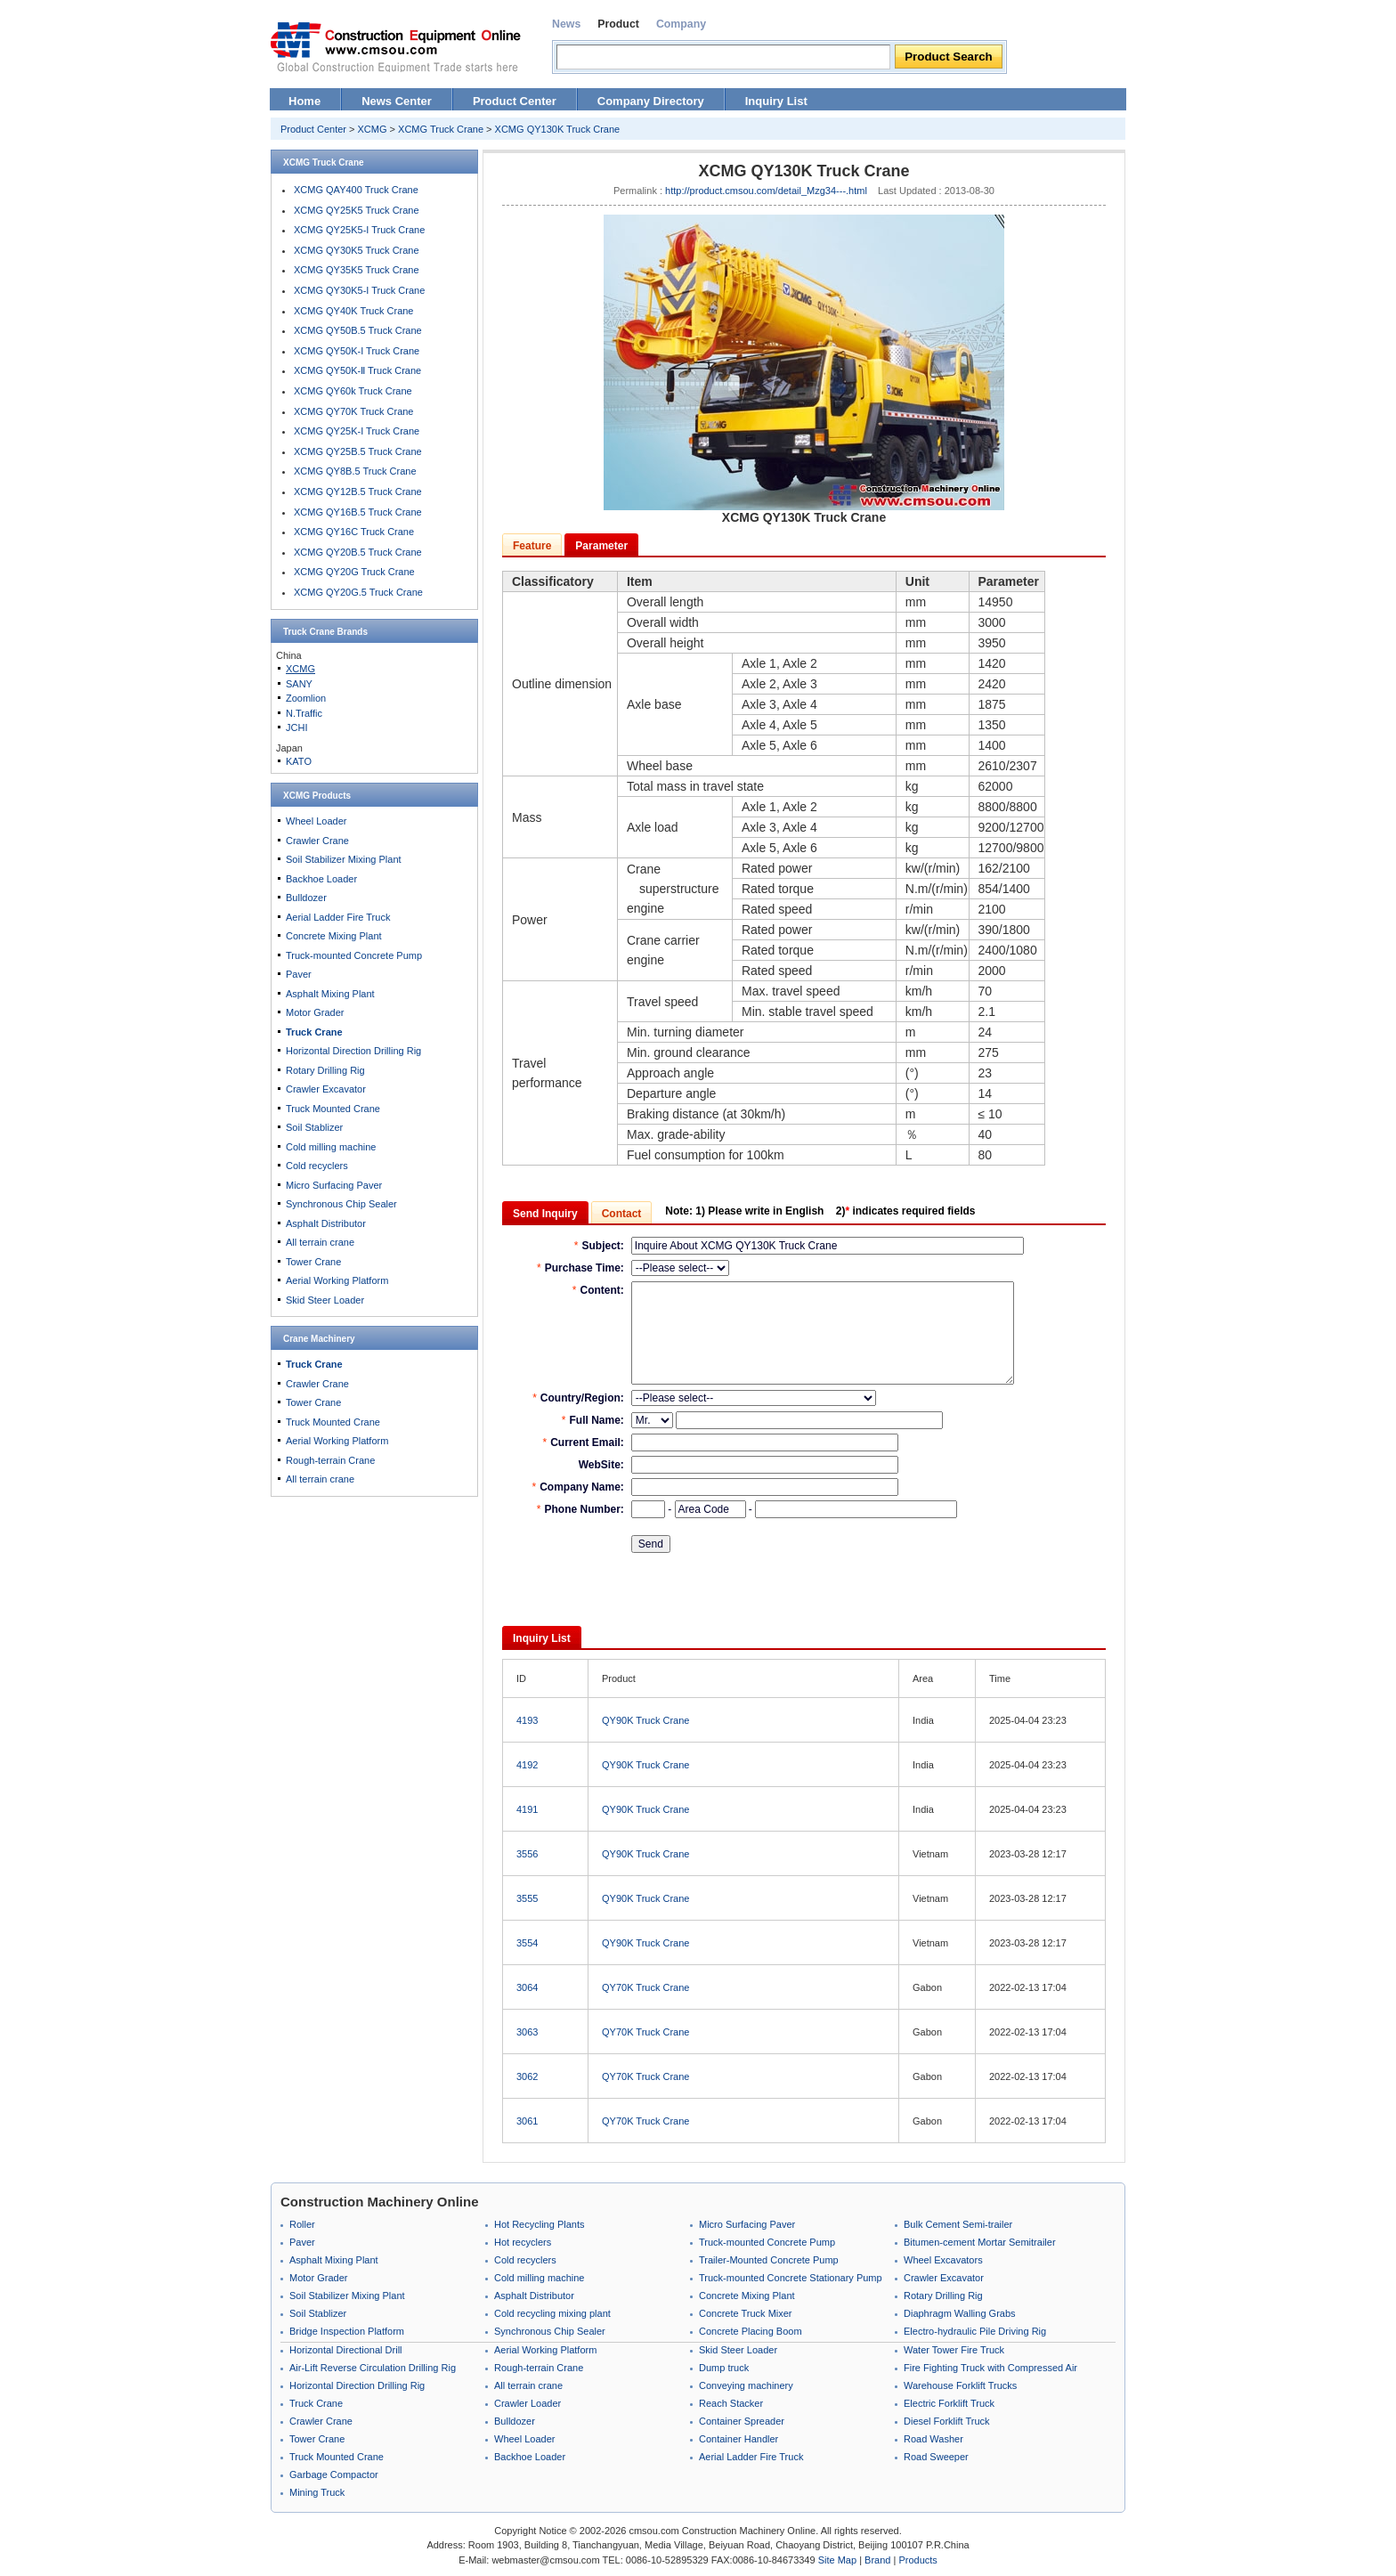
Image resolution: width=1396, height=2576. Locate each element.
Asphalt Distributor (326, 1223)
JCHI (296, 727)
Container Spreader (741, 2421)
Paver (299, 974)
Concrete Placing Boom (750, 2331)
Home (304, 101)
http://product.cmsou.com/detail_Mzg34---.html (766, 190)
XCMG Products (317, 795)
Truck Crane (309, 632)
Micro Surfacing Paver (334, 1185)
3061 (527, 2121)
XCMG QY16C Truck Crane (354, 531)
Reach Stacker (731, 2403)
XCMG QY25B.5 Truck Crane (358, 451)
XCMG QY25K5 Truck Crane (356, 210)
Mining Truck (317, 2492)
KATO (299, 761)
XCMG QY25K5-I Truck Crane (359, 229)
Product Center (514, 101)
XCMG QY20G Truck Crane (354, 571)
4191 (527, 1809)
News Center (396, 101)
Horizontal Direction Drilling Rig (353, 1050)
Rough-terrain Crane (330, 1460)
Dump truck (724, 2367)
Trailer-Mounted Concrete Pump (769, 2260)
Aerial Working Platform (337, 1280)
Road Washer (933, 2439)
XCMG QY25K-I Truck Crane (356, 431)
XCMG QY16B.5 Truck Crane (358, 512)
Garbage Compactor (333, 2474)
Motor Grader (315, 1012)
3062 (527, 2076)
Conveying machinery (746, 2385)
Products (917, 2560)
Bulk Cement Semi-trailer (958, 2224)
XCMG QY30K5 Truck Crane (356, 250)
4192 (527, 1764)
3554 (527, 1943)
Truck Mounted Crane (333, 1108)
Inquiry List (776, 101)
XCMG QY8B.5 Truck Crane (355, 471)
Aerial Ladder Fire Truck (338, 917)
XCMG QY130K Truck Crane (558, 129)
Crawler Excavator (326, 1089)
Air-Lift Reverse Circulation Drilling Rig (372, 2367)
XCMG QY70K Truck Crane (354, 411)
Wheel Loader (316, 821)
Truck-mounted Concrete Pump (354, 955)
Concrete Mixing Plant (334, 935)
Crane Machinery (319, 1339)
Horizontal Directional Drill (345, 2349)
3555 (527, 1898)
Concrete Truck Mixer (745, 2313)
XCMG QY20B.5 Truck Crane (358, 552)
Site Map (837, 2560)
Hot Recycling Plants (539, 2224)
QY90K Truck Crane (645, 1720)
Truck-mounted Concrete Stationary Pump (790, 2277)
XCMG (372, 129)
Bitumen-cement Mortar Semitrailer (980, 2242)
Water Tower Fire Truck (954, 2349)
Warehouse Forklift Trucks (960, 2385)
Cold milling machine (331, 1147)
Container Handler (738, 2439)
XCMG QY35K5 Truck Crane (356, 269)
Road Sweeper (936, 2456)
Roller (302, 2224)
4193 (527, 1720)
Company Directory (650, 101)
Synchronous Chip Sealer (341, 1204)
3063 (527, 2032)
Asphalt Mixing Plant (330, 993)
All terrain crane (320, 1242)
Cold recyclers (317, 1165)
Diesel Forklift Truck (947, 2421)
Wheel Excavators (943, 2260)
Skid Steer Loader (325, 1300)
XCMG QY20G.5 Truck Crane (358, 592)
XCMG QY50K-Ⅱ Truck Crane (357, 370)
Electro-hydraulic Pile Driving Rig (975, 2331)
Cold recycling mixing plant (552, 2313)
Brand (877, 2560)
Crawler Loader (527, 2403)
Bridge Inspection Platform (346, 2331)
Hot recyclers (522, 2242)
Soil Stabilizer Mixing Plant (344, 859)
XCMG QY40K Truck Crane (354, 310)
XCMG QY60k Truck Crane (353, 391)
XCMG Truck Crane (440, 129)
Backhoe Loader (321, 879)
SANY (299, 684)
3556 (527, 1854)
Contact (622, 1213)
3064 (527, 1987)
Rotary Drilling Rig (325, 1070)
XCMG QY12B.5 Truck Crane (358, 491)
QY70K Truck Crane (645, 1987)
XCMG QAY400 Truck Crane (356, 189)
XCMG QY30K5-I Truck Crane (359, 290)
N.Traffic (304, 713)
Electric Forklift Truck (949, 2403)
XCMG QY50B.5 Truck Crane (358, 330)
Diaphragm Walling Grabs (960, 2313)
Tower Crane (313, 1261)
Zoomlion (306, 698)
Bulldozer (306, 897)
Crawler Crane (317, 840)
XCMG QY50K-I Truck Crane (356, 350)
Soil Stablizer (314, 1127)
